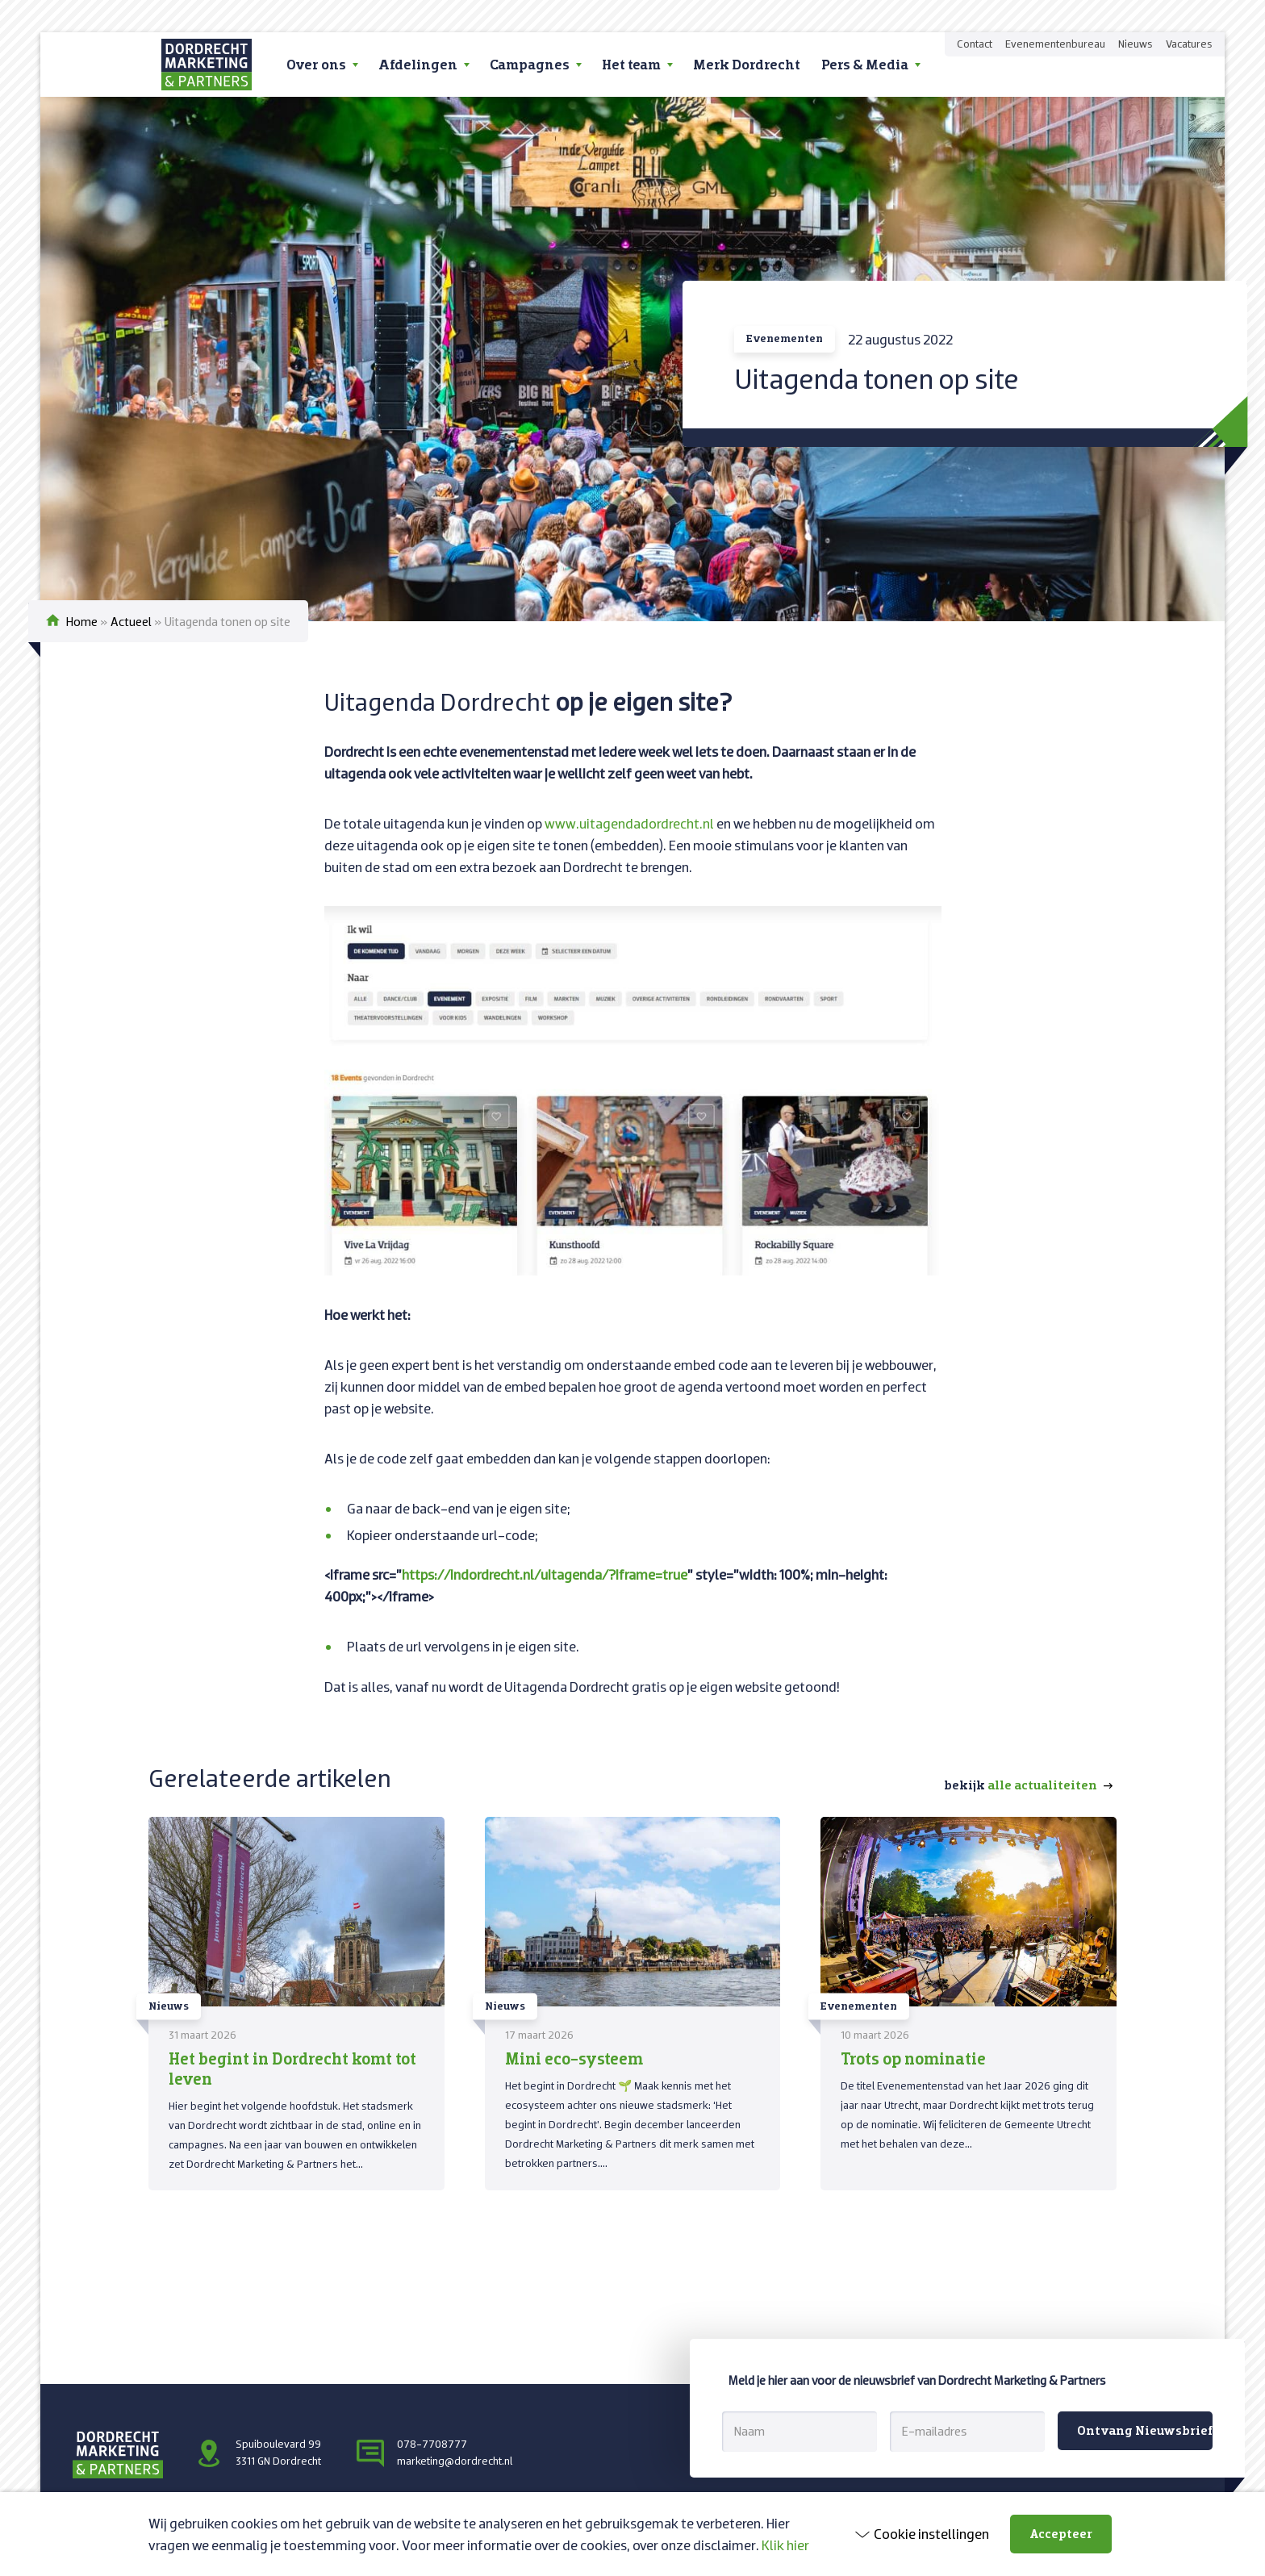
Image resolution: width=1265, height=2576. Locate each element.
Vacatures (1189, 43)
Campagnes (530, 64)
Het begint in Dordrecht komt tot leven (292, 2068)
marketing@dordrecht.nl (454, 2460)
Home (82, 621)
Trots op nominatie (913, 2058)
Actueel (131, 621)
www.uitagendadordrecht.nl (629, 823)
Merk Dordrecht (746, 64)
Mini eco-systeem (574, 2058)
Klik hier (785, 2545)
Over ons (316, 64)
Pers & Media (864, 64)
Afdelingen (417, 64)
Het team (631, 64)
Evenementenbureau (1055, 43)
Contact (974, 43)
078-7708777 (432, 2443)
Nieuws (1135, 43)
